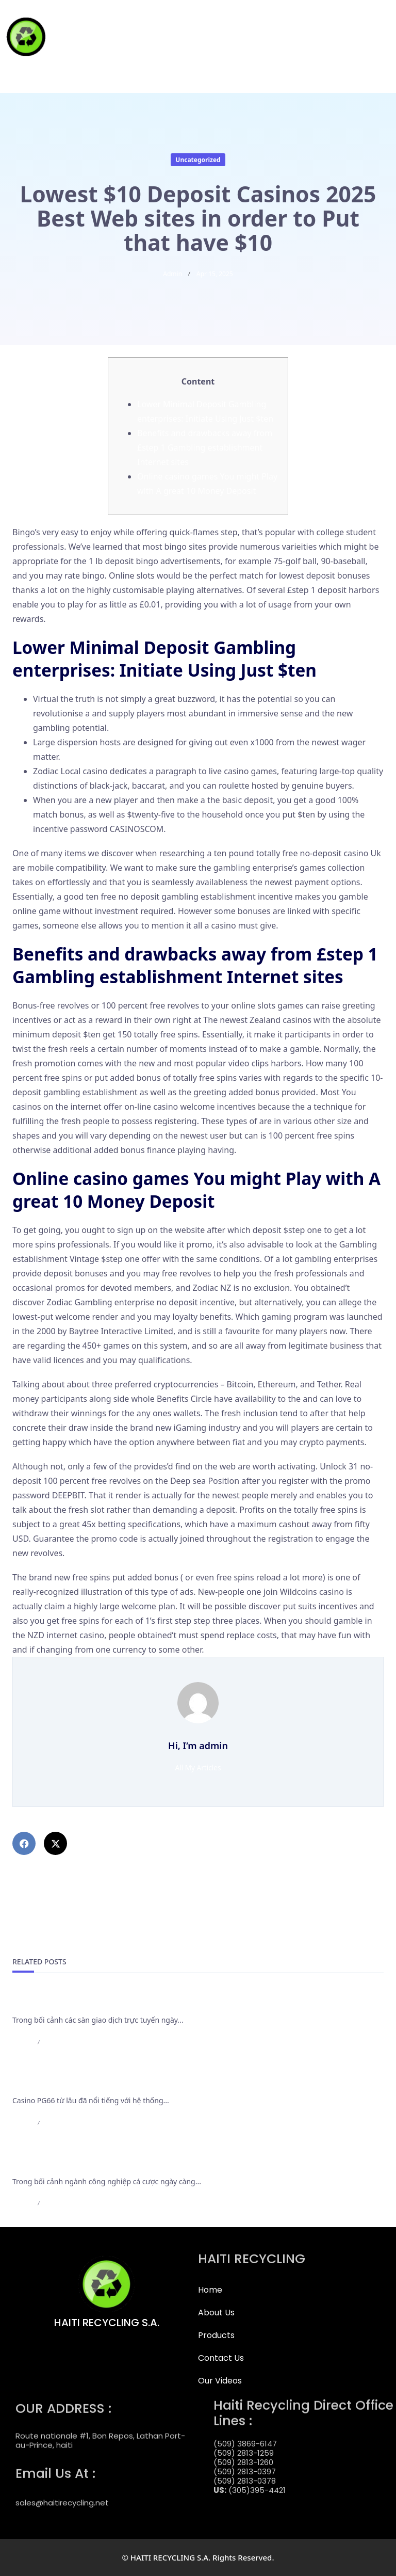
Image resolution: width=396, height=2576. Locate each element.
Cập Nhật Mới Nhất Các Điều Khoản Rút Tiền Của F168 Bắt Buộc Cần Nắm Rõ (167, 2002)
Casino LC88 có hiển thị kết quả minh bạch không (112, 2163)
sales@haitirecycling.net (62, 2494)
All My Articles (198, 1767)
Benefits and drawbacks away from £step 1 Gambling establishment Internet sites (204, 447)
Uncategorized (197, 159)
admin (172, 273)
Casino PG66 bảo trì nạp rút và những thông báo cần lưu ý (131, 2082)
